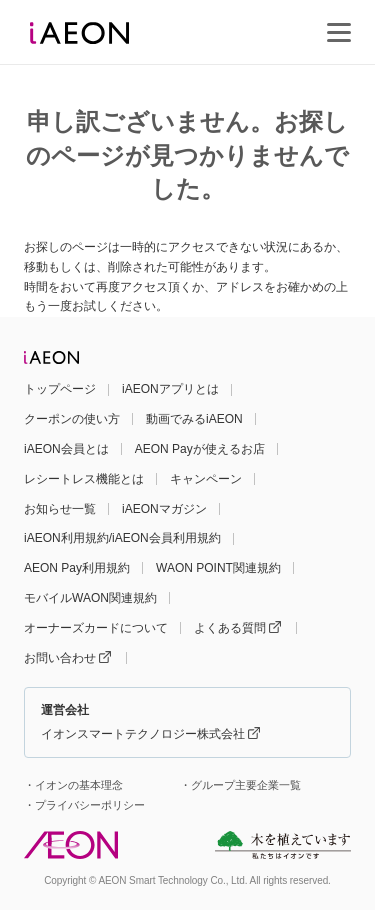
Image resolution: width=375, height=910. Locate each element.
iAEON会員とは (66, 449)
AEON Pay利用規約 (77, 568)
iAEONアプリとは (170, 389)
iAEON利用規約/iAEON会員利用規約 (122, 538)
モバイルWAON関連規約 (90, 598)
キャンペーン (206, 479)
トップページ (60, 389)
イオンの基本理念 (79, 785)
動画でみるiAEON (194, 419)
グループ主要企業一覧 (246, 785)
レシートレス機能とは (84, 479)
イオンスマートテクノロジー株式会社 (150, 734)
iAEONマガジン (164, 509)
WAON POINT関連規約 (218, 568)
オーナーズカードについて (96, 628)
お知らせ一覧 (60, 509)
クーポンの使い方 (72, 419)
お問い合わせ (67, 658)
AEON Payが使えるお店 (200, 449)
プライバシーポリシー (90, 805)
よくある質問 (237, 628)
